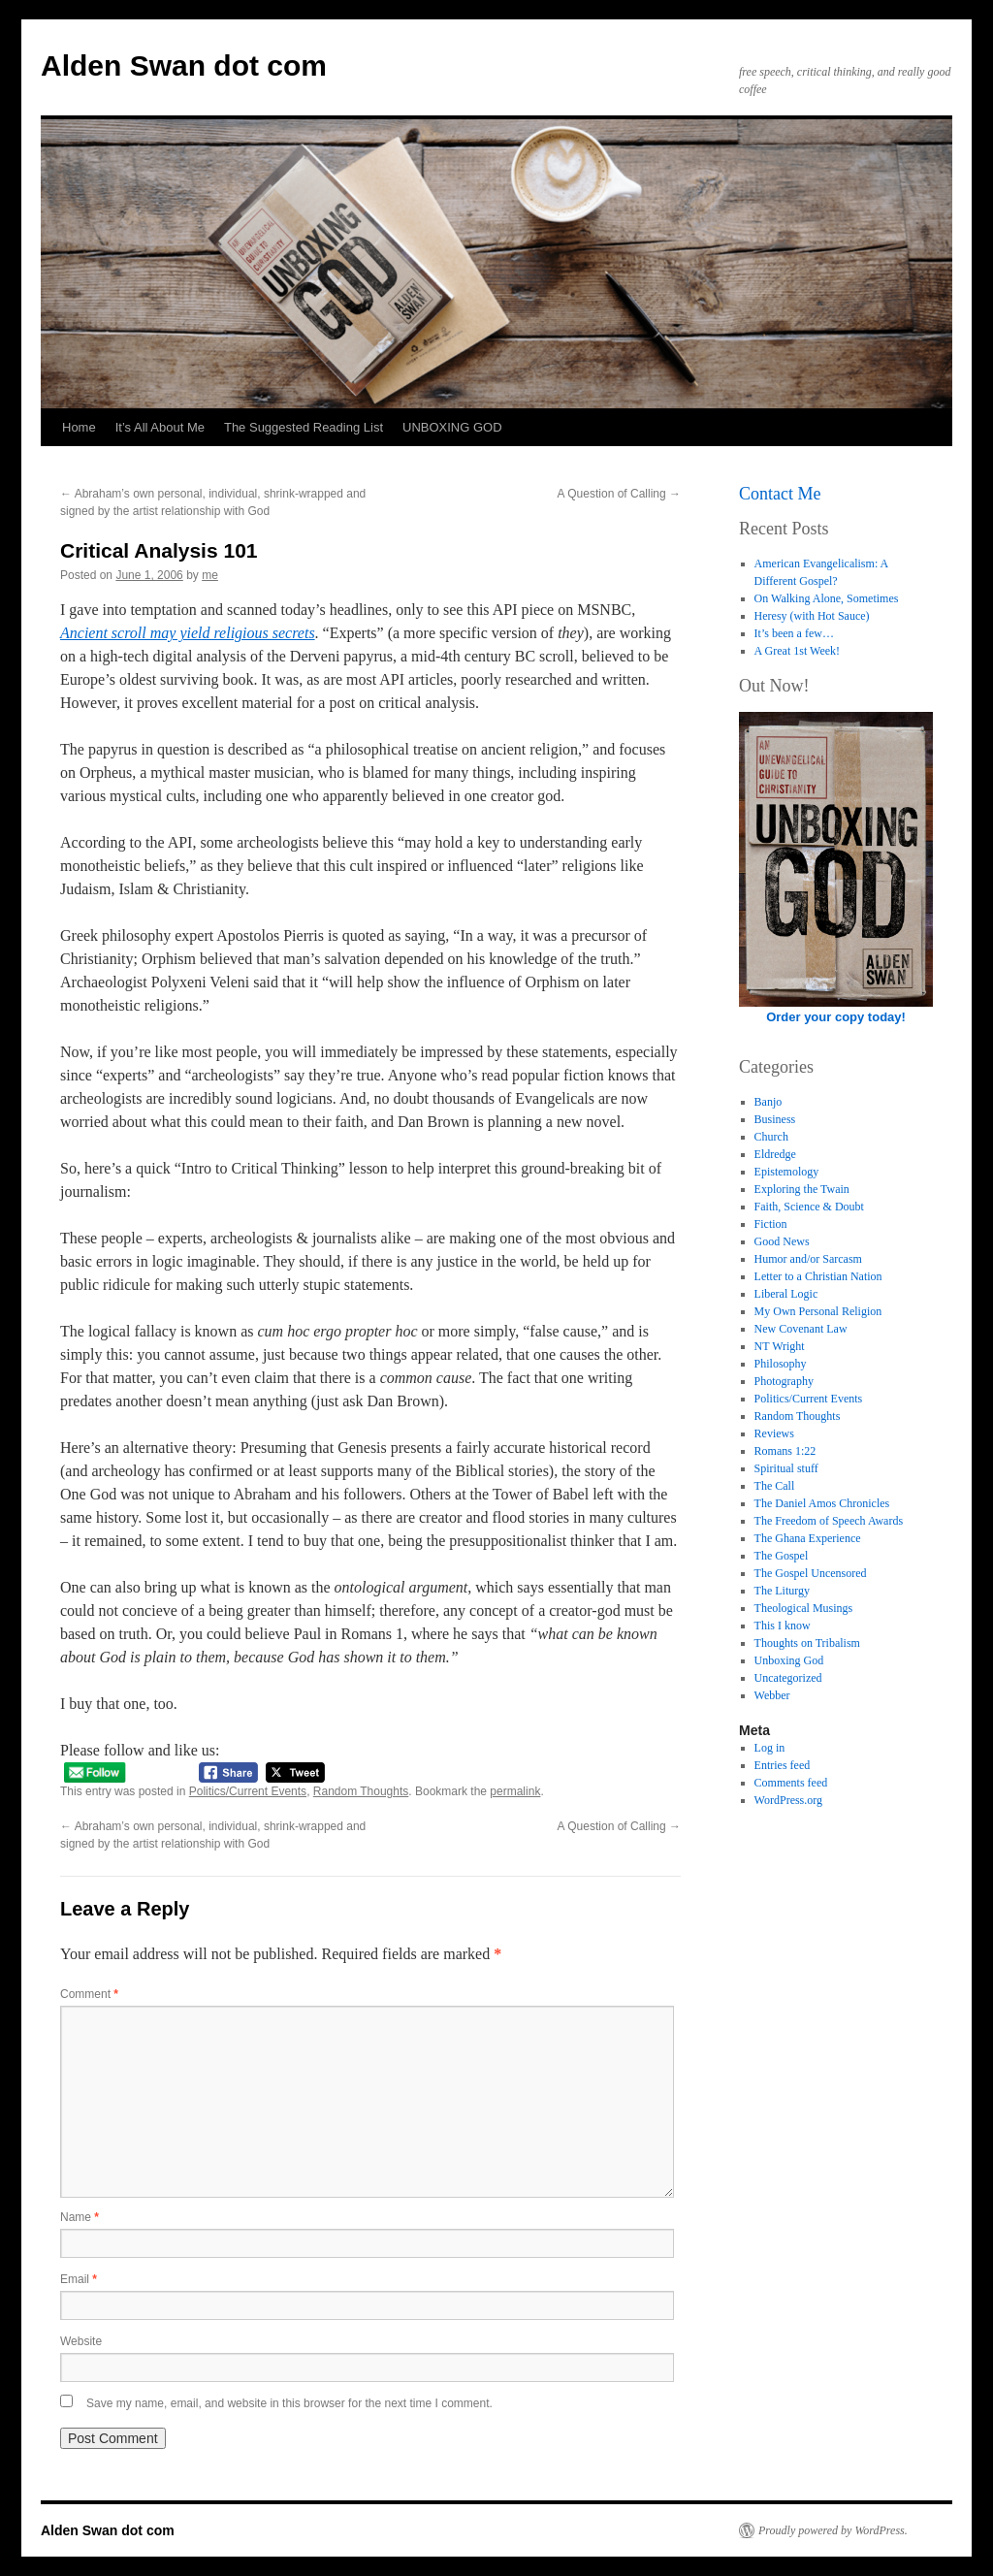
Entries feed (782, 1765)
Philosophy (780, 1363)
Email (78, 2279)
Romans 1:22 (785, 1451)
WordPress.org (788, 1800)
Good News (782, 1241)
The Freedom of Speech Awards (829, 1521)
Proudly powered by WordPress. (833, 2530)
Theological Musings (803, 1608)
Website (81, 2341)
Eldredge (775, 1154)
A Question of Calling (619, 493)
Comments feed (791, 1782)
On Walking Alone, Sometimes (826, 598)
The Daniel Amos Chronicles (822, 1503)
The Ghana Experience (807, 1538)
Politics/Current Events (247, 1791)
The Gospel (781, 1555)
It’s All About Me (160, 427)
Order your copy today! (836, 1017)
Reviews (774, 1433)
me (210, 575)
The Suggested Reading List (303, 427)
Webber (772, 1695)
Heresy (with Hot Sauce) (812, 616)
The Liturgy (782, 1590)
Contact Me (779, 493)
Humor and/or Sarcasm (808, 1259)
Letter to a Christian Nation (818, 1276)
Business (775, 1119)
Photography (784, 1381)
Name (79, 2217)
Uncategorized (788, 1678)
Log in (769, 1748)
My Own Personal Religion (818, 1311)
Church (771, 1136)
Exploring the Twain (801, 1189)
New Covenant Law (801, 1329)
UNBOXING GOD (452, 427)
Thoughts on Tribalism (807, 1643)
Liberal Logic (786, 1294)
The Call (774, 1486)
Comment (89, 1994)
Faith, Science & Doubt (809, 1206)
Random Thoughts (361, 1791)
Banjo (768, 1102)
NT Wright (779, 1346)
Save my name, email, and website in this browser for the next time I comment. (289, 2403)
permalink (515, 1791)
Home (79, 427)
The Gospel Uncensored (810, 1573)
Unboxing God (789, 1660)
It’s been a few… (794, 633)
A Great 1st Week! (797, 651)
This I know (782, 1625)
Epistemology (786, 1171)
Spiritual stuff (786, 1468)
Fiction (770, 1224)
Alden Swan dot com (184, 65)
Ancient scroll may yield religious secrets (187, 633)
